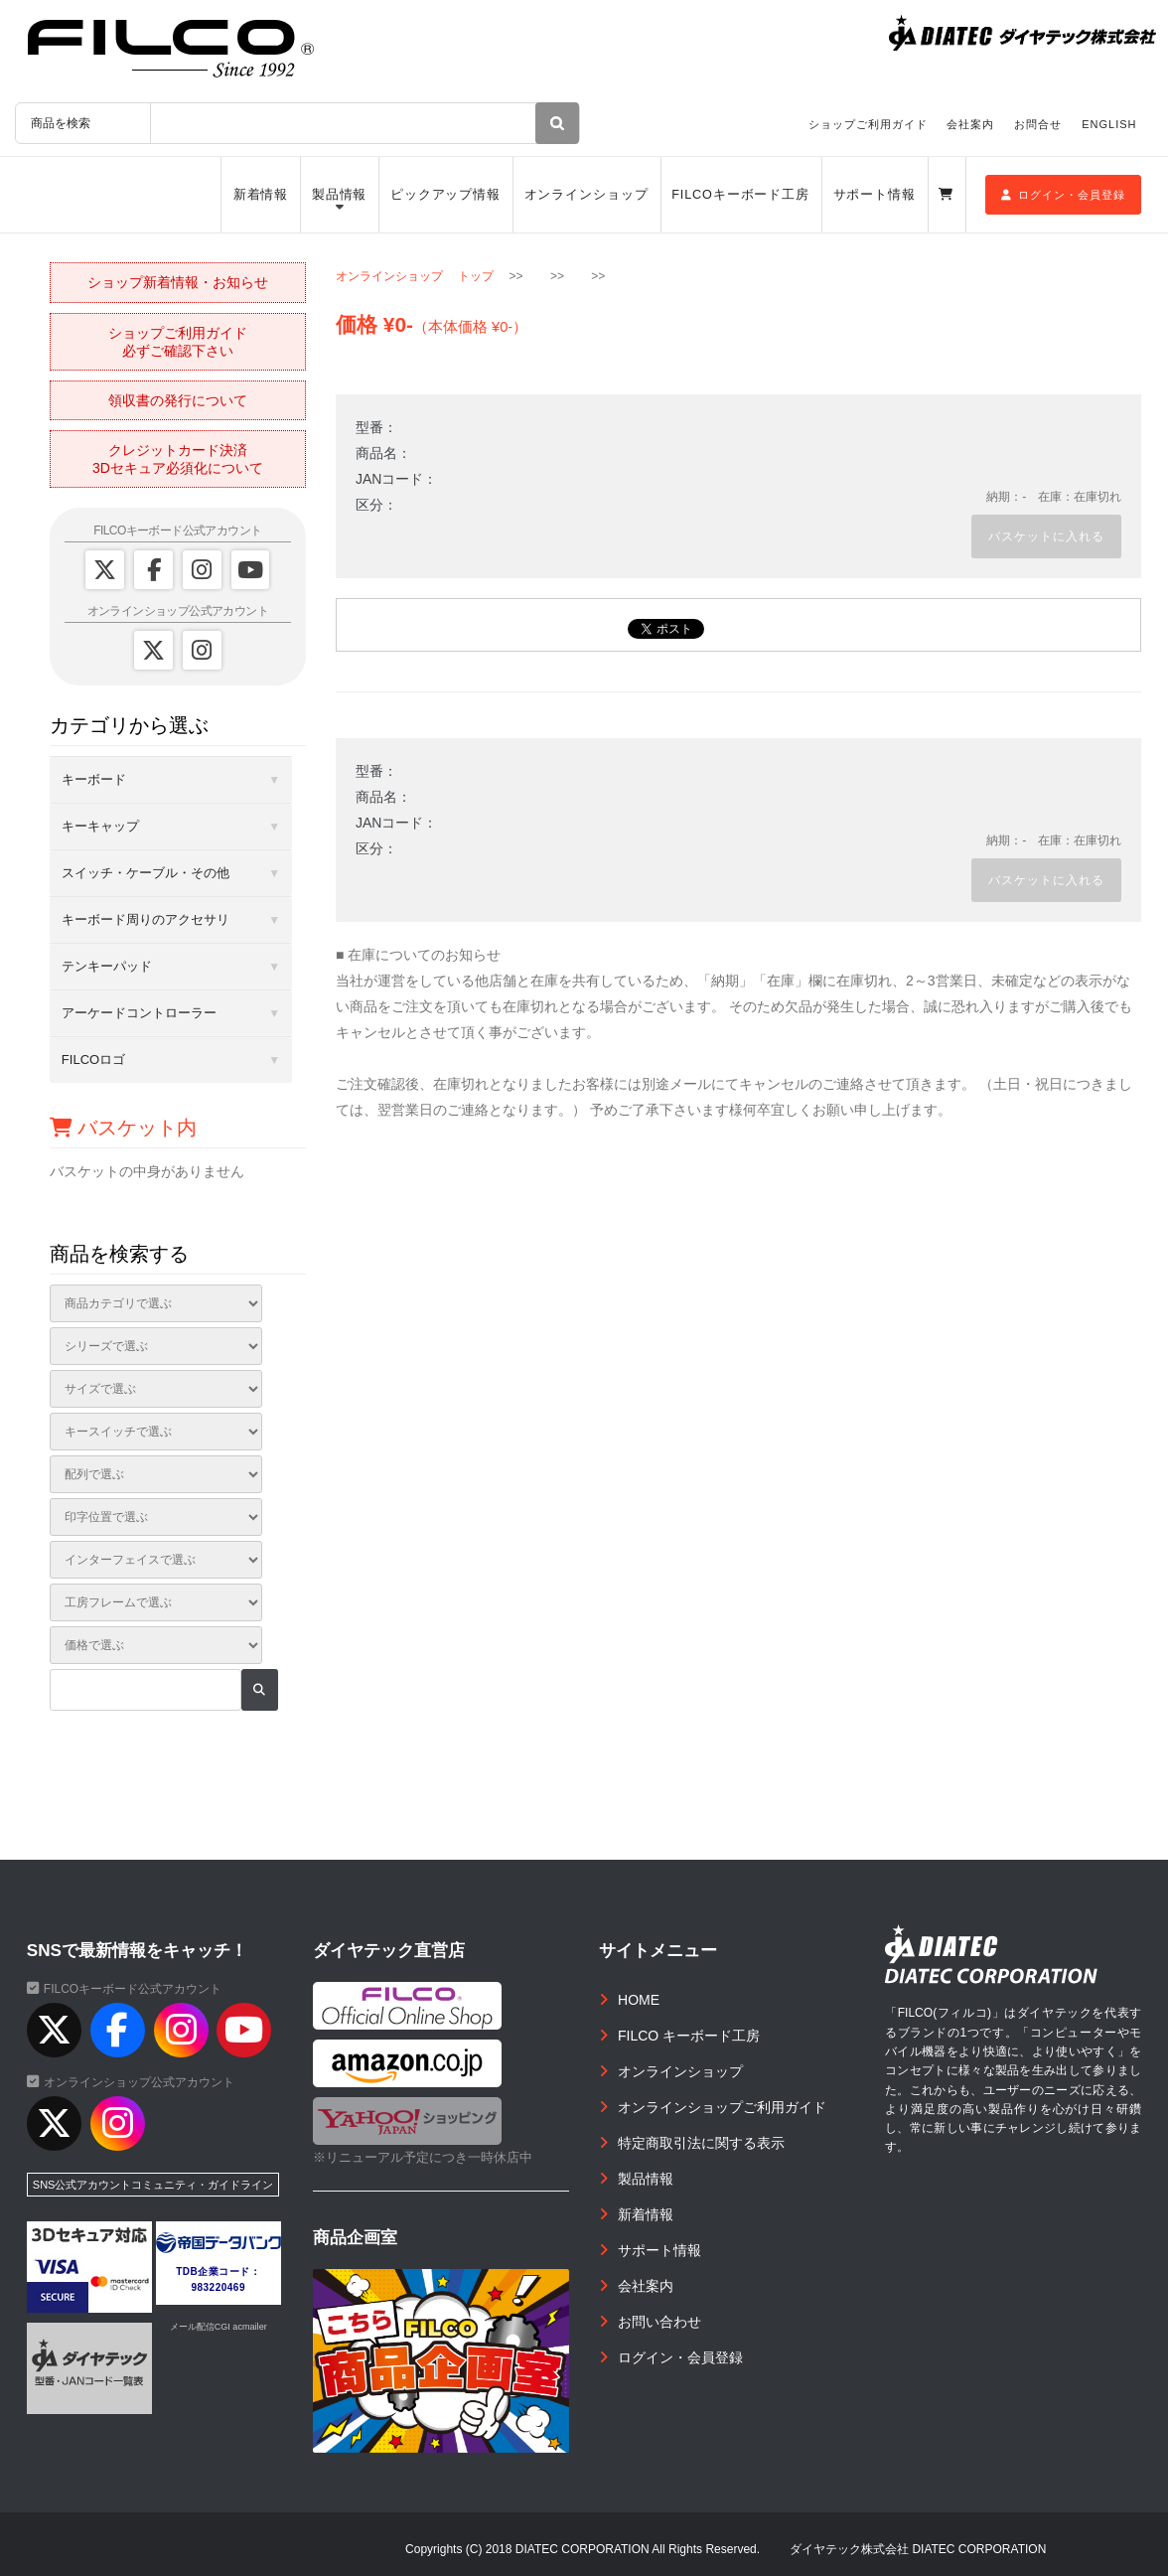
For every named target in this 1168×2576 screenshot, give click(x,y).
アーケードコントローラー (139, 1012)
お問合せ (1038, 124)
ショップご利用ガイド (868, 124)
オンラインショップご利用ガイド (722, 2107)
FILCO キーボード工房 (689, 2036)
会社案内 (970, 124)
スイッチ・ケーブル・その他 (145, 872)
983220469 (218, 2287)
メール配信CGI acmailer (218, 2327)
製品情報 (339, 195)
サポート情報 (874, 195)
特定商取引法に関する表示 (701, 2143)
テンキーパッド (107, 966)
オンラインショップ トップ (415, 276)
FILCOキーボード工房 (740, 195)
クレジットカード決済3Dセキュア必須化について (177, 459)
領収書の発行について (177, 400)
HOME (638, 2000)
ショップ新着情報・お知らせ (177, 282)
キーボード (94, 779)
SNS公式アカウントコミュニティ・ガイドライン (153, 2185)
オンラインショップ (586, 195)
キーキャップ (100, 826)
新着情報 (261, 195)
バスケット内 (124, 1127)
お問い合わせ (659, 2322)
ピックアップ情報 (445, 195)
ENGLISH (1109, 124)
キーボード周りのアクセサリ (145, 919)
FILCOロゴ (93, 1059)
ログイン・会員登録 (1063, 195)
